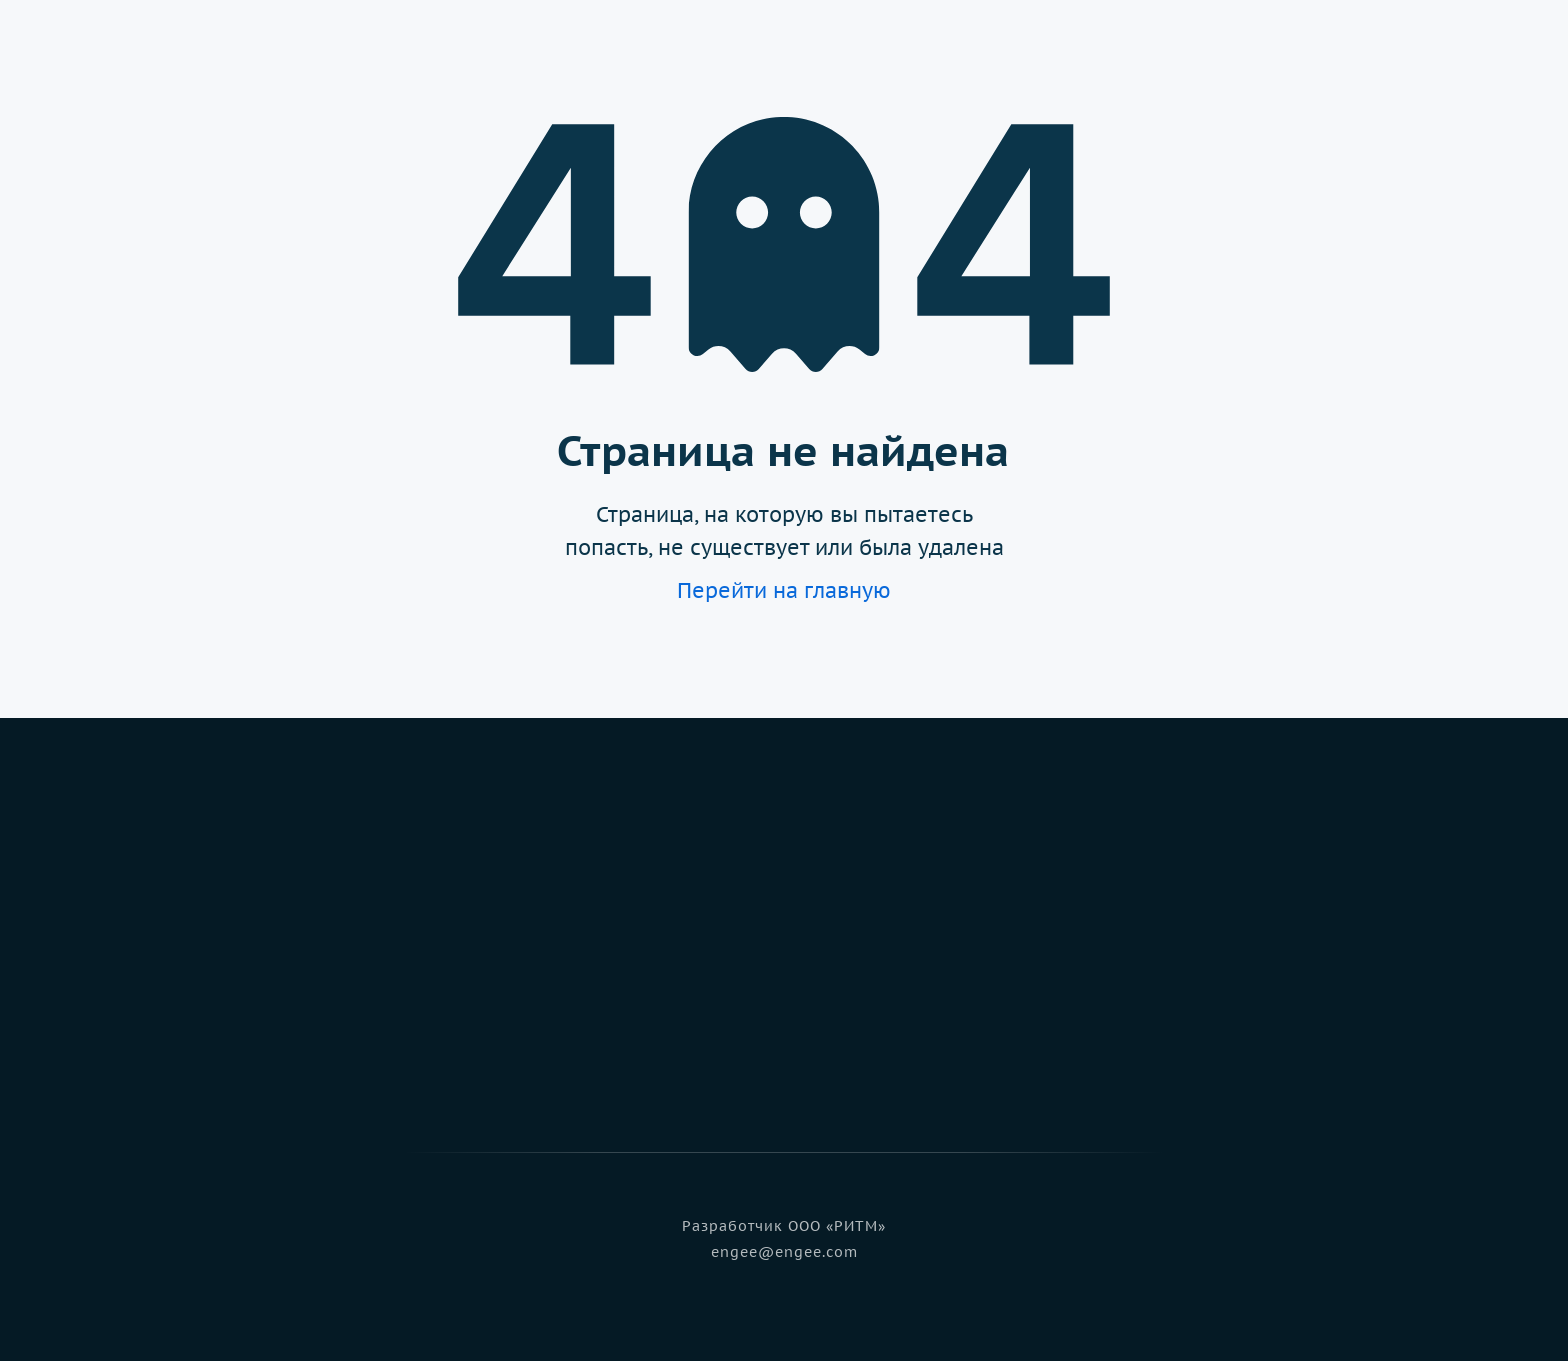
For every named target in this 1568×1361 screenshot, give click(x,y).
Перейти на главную (784, 590)
